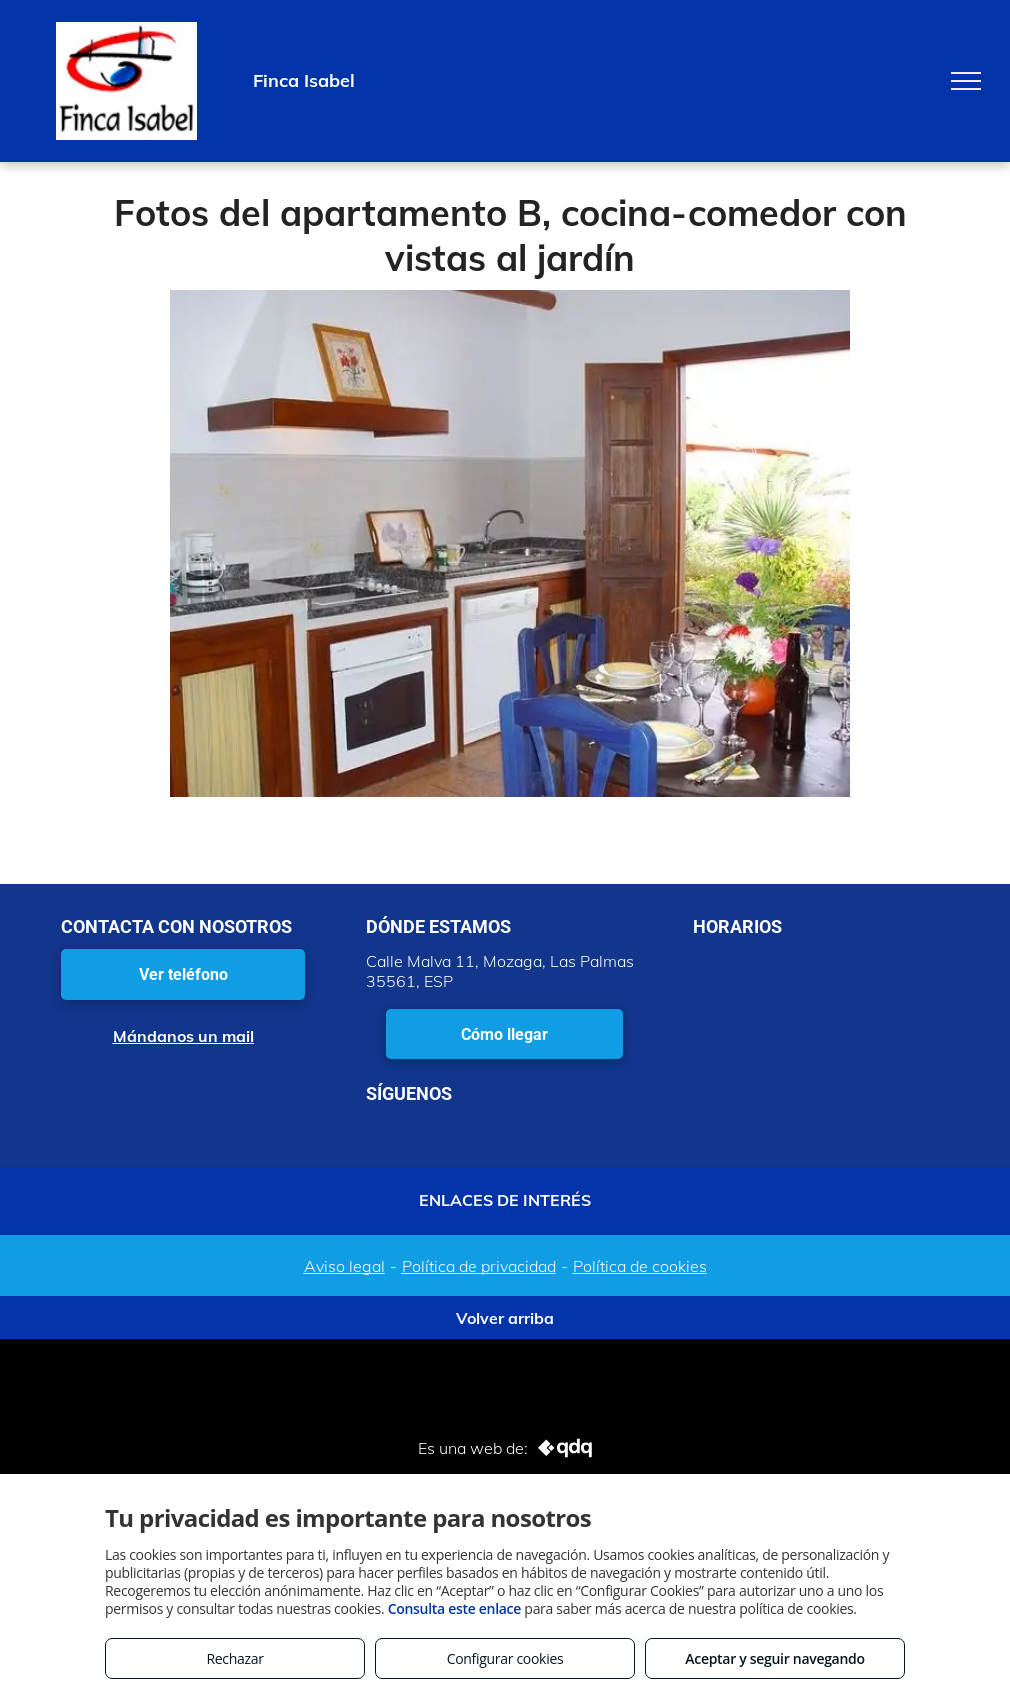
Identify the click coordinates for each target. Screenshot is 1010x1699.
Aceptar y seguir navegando (774, 1658)
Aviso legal (344, 1266)
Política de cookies (640, 1266)
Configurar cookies (505, 1658)
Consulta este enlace (454, 1608)
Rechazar (234, 1658)
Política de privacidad (479, 1266)
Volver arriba (505, 1318)
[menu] (966, 81)
